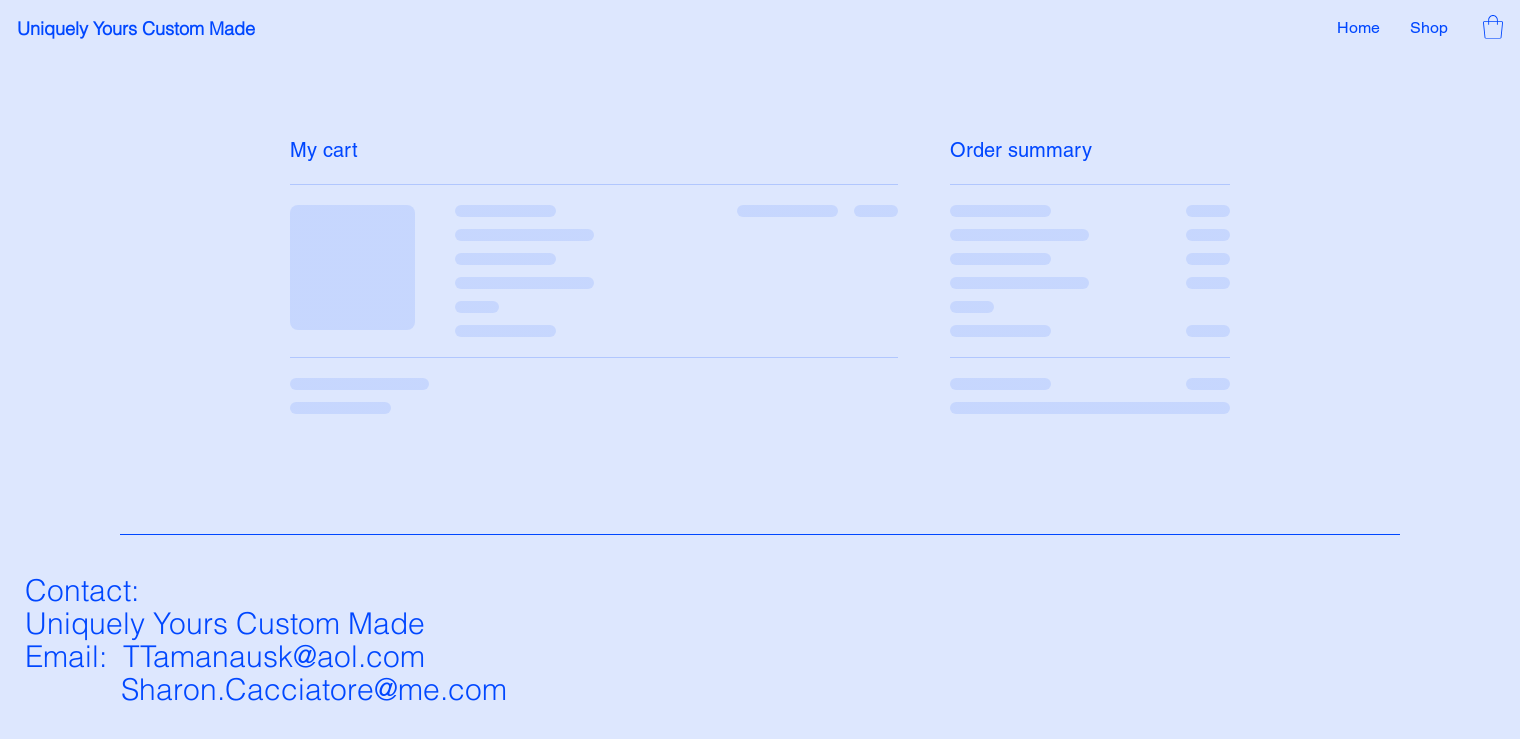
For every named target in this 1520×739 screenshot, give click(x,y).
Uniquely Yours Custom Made (136, 28)
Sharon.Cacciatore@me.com (314, 689)
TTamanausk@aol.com (274, 656)
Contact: (82, 590)
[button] (1493, 27)
